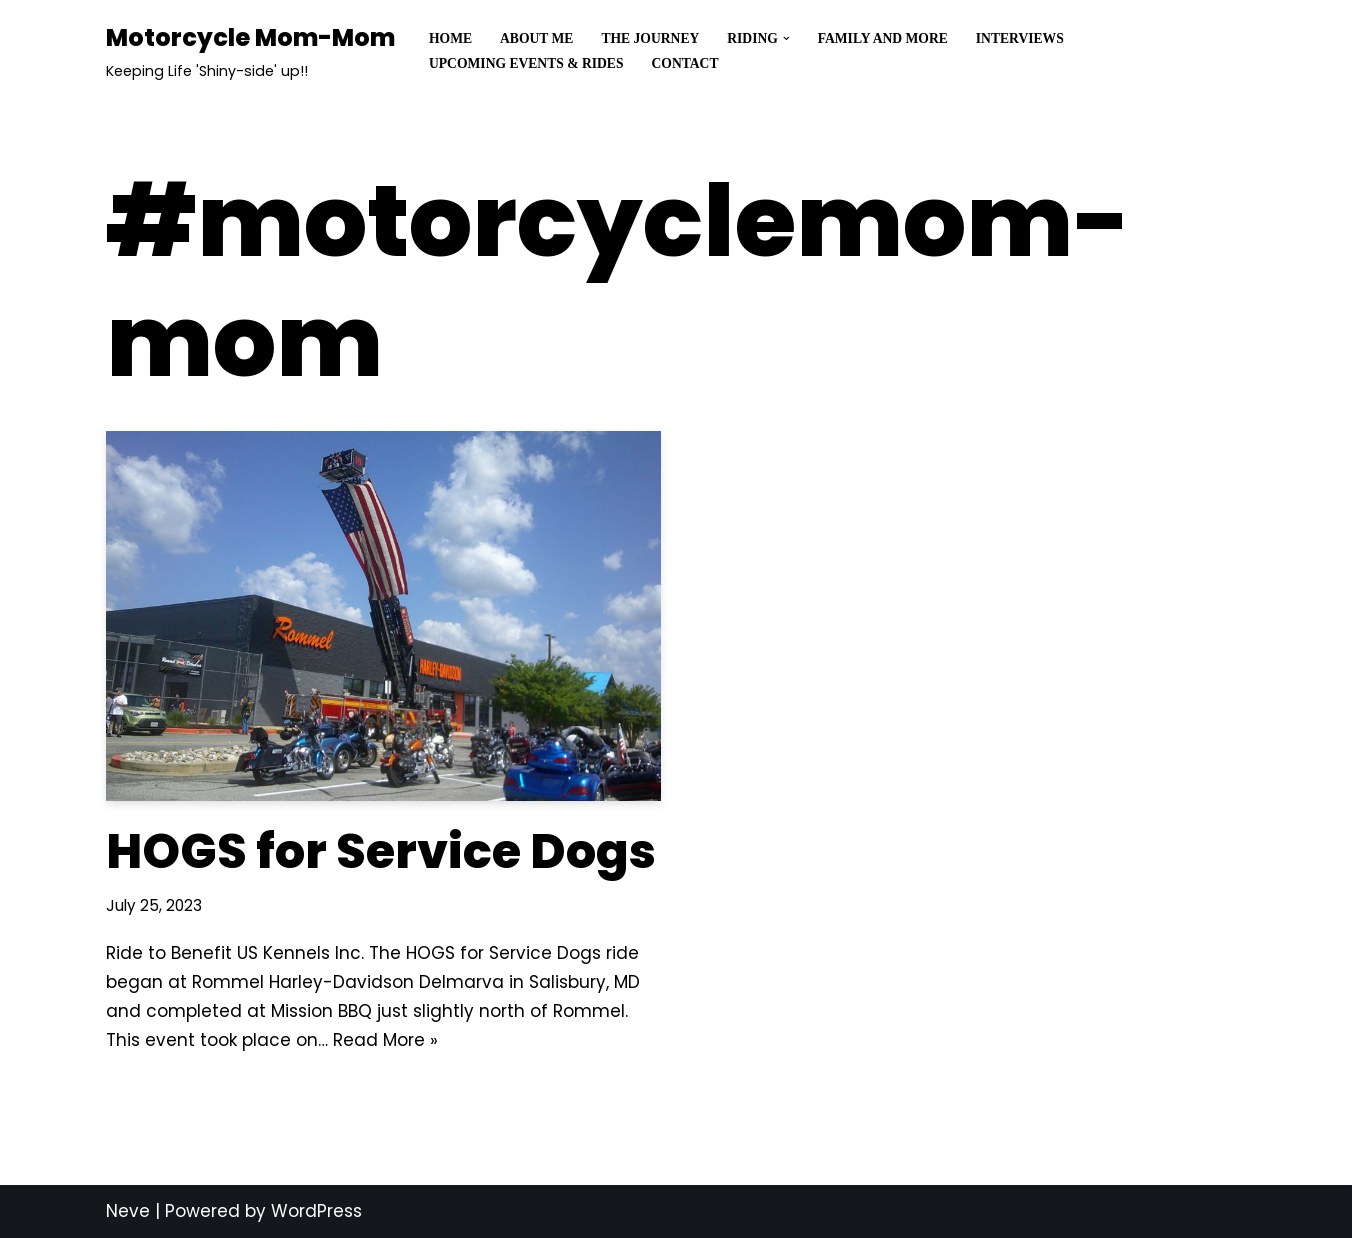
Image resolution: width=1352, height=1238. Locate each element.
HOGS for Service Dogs (381, 851)
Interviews (1020, 38)
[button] (786, 38)
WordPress (316, 1211)
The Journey (650, 38)
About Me (536, 38)
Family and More (883, 38)
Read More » (385, 1040)
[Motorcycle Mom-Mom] (250, 50)
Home (450, 38)
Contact (685, 63)
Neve (128, 1211)
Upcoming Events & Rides (526, 63)
